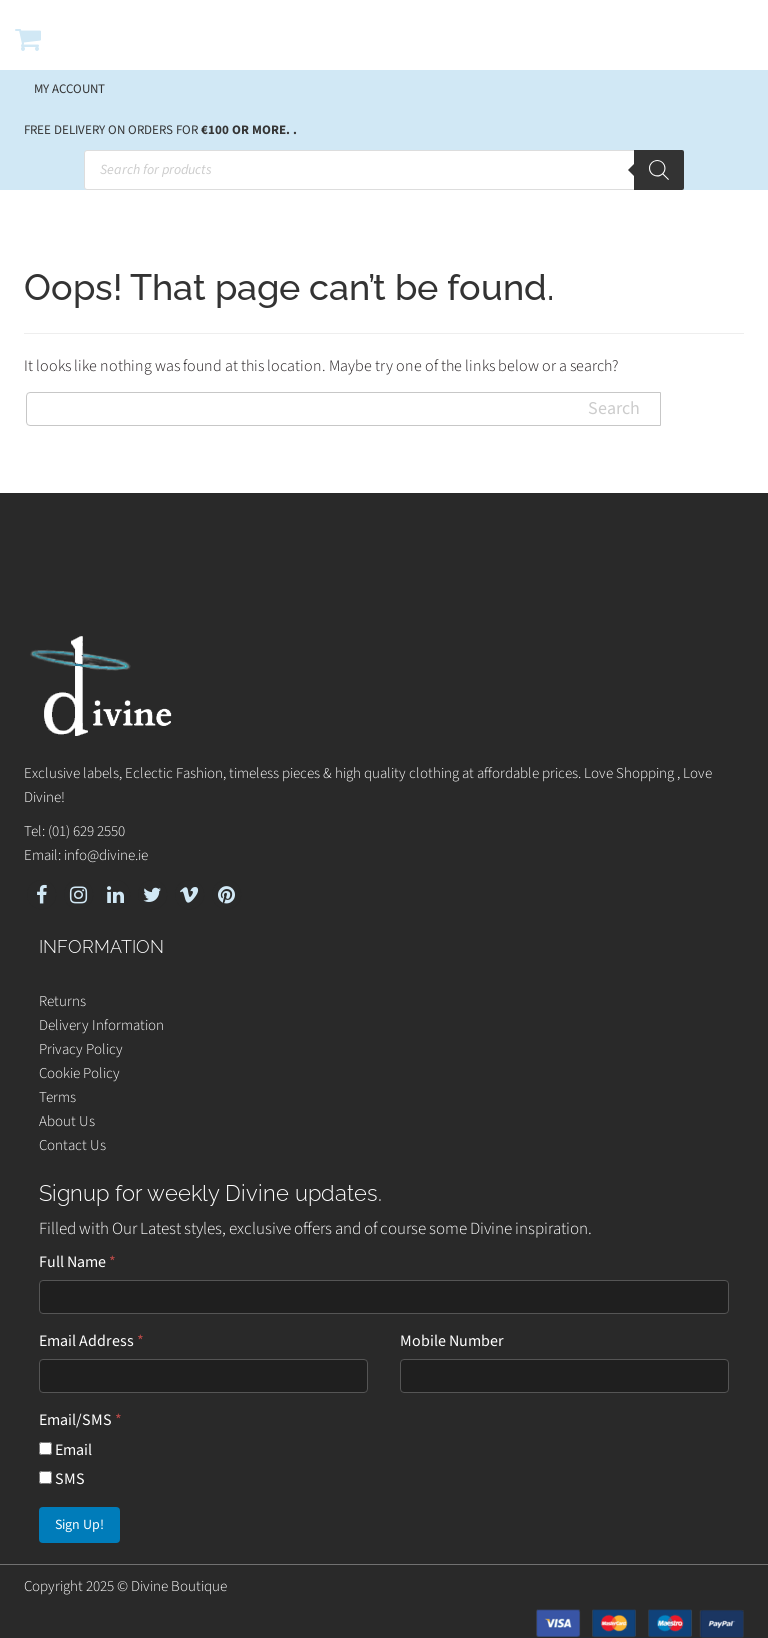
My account (69, 89)
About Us (67, 1121)
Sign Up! (79, 1525)
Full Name (77, 1262)
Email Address (91, 1341)
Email (65, 1450)
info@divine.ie (106, 855)
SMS (62, 1479)
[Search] (659, 170)
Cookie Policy (79, 1073)
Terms (57, 1097)
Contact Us (72, 1145)
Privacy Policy (81, 1049)
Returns (62, 1001)
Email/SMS (80, 1420)
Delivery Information (101, 1025)
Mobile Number (452, 1341)
